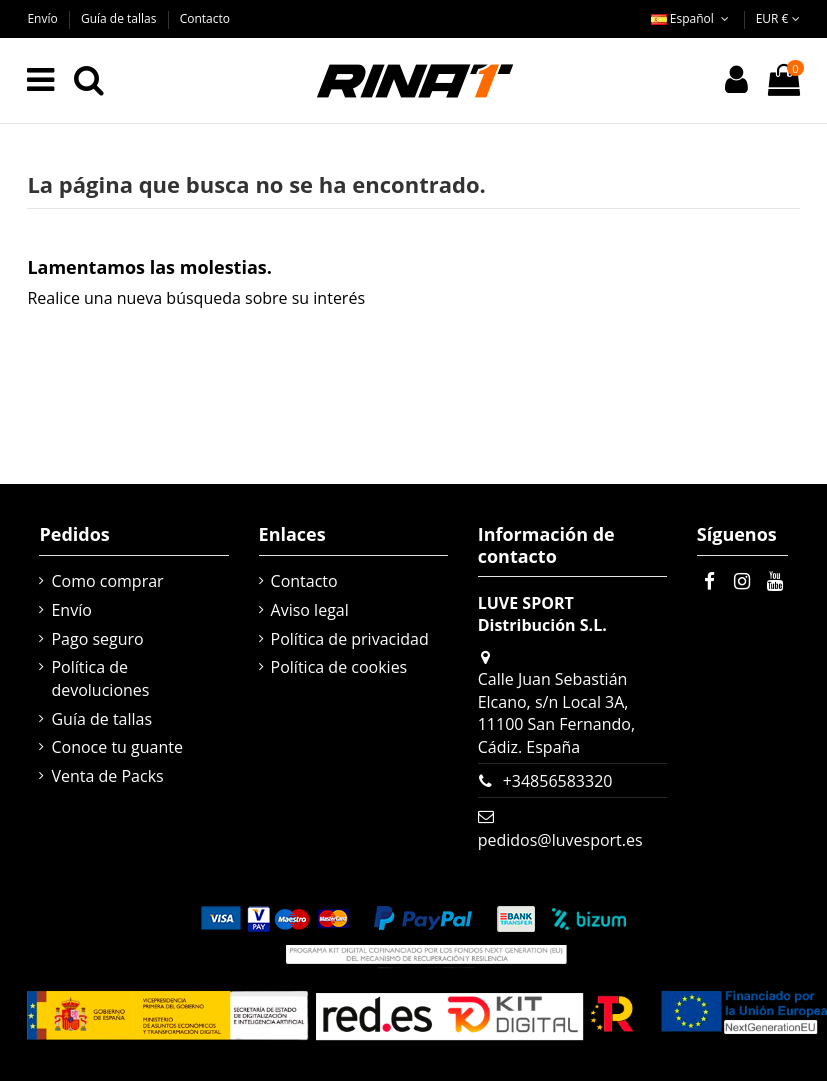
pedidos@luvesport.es (560, 840)
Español (692, 18)
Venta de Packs (107, 776)
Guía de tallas (120, 18)
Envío (43, 18)
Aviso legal (310, 610)
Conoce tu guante (117, 747)
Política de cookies (339, 667)
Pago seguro (97, 639)
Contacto (205, 18)
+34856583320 (558, 781)
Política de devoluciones (100, 678)
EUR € (778, 18)
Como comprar (107, 581)
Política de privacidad (350, 639)
